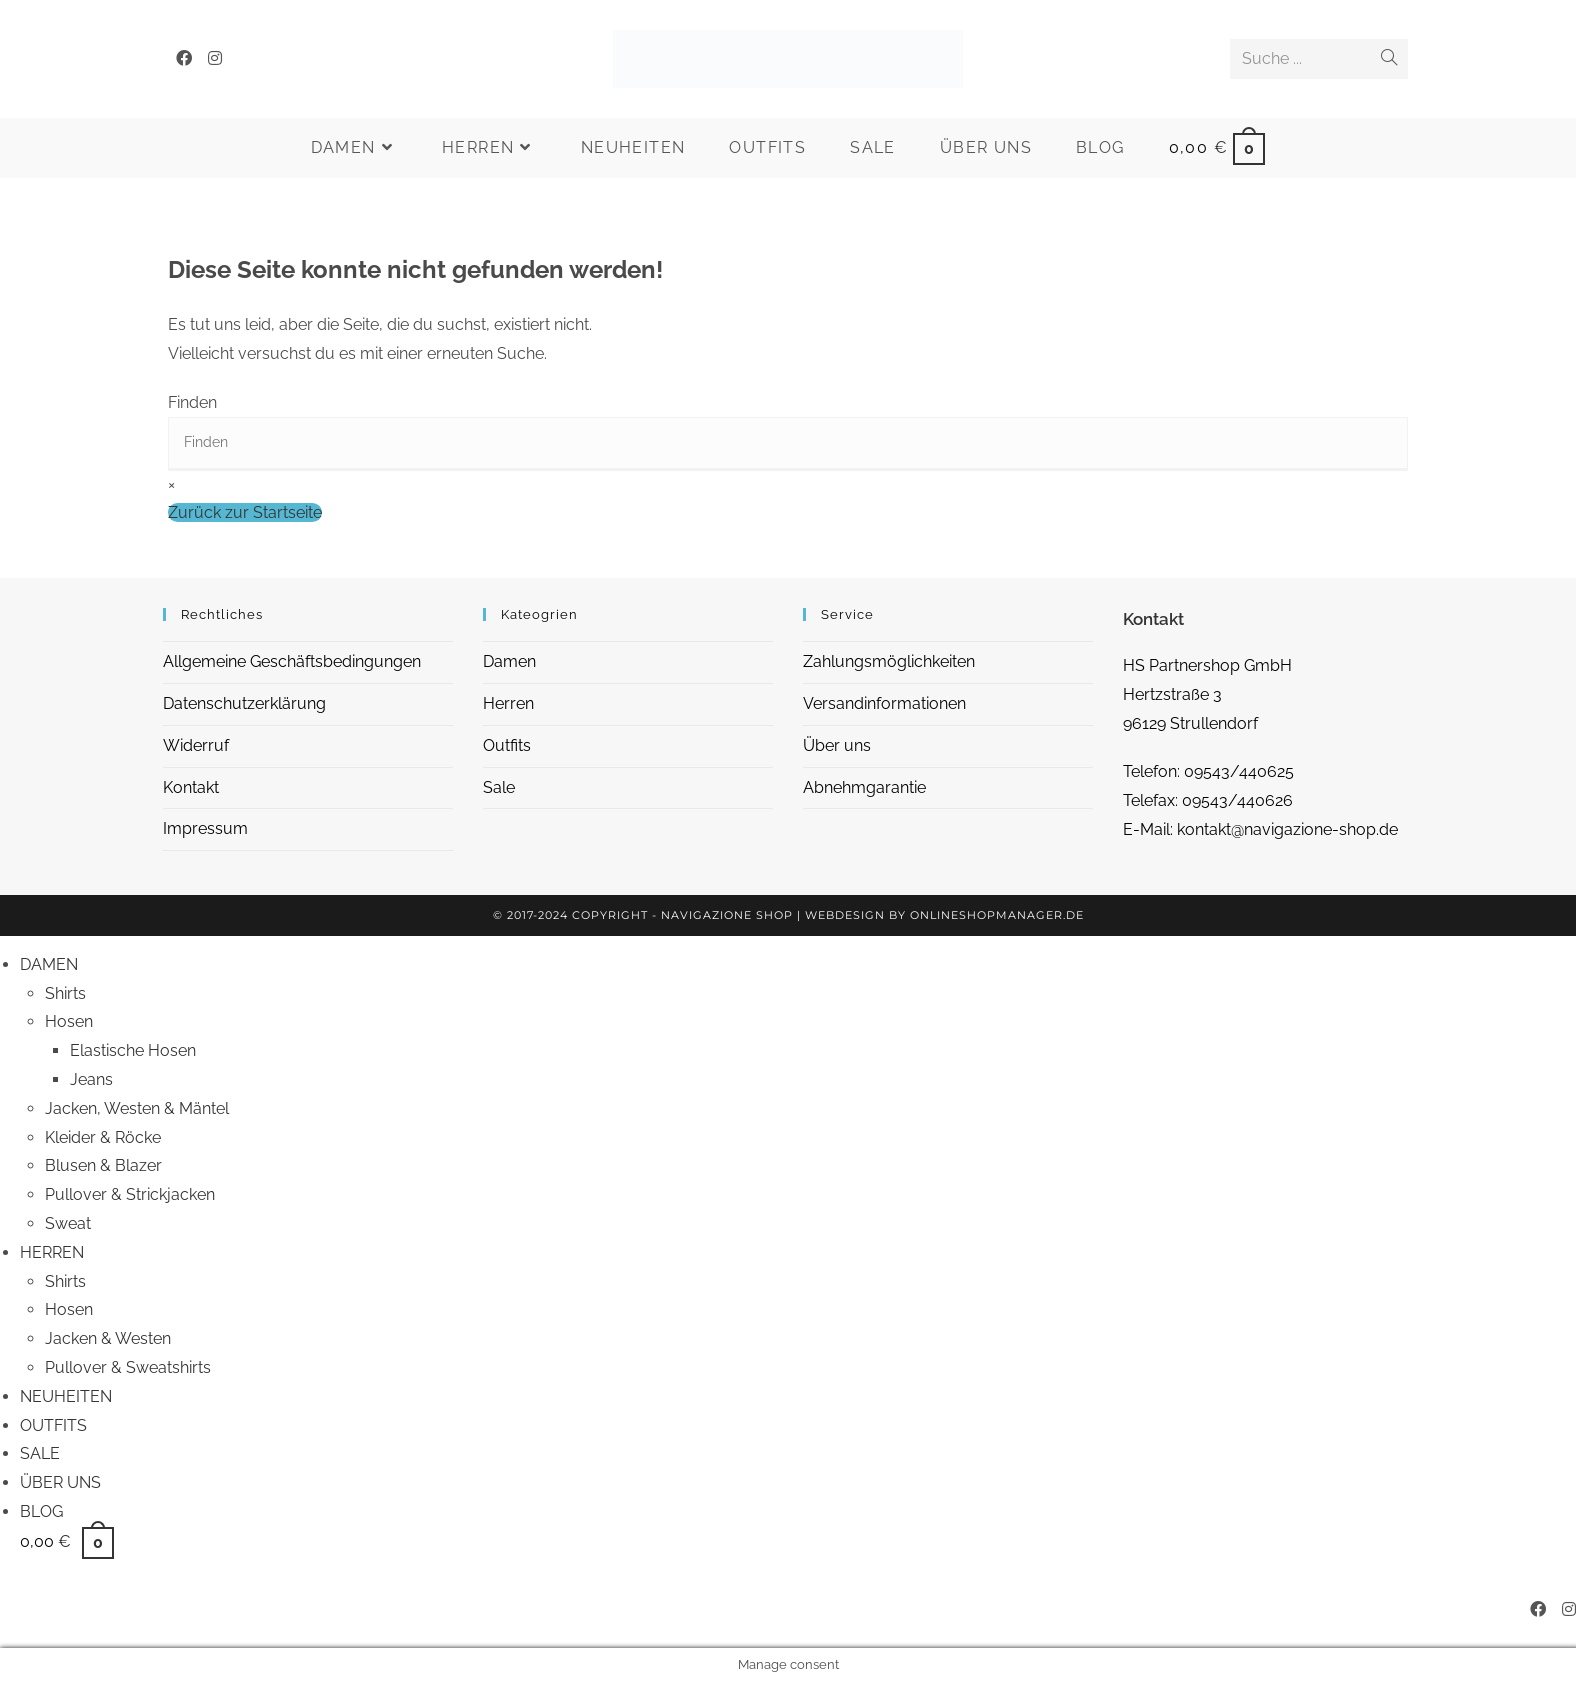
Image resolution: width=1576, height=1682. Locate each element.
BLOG (41, 1511)
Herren (508, 703)
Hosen (69, 1021)
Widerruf (196, 745)
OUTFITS (53, 1425)
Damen (509, 661)
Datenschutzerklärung (244, 703)
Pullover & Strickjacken (130, 1194)
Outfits (507, 745)
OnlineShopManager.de (997, 915)
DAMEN (49, 964)
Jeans (91, 1079)
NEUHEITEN (66, 1396)
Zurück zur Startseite (245, 512)
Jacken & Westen (108, 1338)
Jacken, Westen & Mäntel (137, 1108)
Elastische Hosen (133, 1050)
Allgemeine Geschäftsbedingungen (292, 661)
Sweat (68, 1223)
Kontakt (191, 787)
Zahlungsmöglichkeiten (889, 661)
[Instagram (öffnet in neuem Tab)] (215, 58)
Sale (499, 787)
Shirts (65, 993)
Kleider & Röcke (103, 1137)
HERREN (52, 1252)
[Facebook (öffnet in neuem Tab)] (184, 58)
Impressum (205, 828)
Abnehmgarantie (864, 787)
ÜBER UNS (60, 1482)
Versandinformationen (884, 703)
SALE (40, 1453)
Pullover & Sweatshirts (128, 1367)
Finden (192, 402)
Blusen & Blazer (103, 1165)
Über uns (837, 745)
